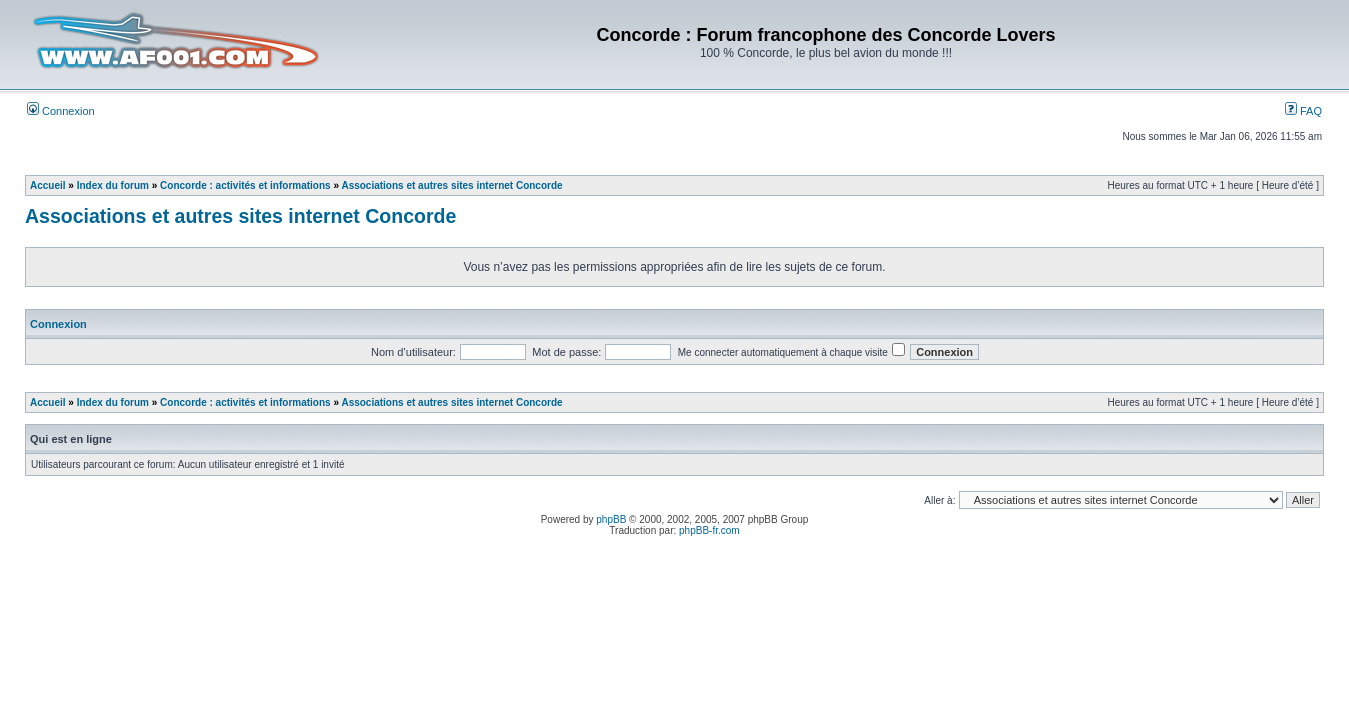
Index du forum (113, 185)
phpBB (611, 519)
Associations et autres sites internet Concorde (451, 185)
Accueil (48, 185)
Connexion (61, 111)
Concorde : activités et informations (245, 185)
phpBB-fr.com (709, 530)
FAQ (1303, 111)
